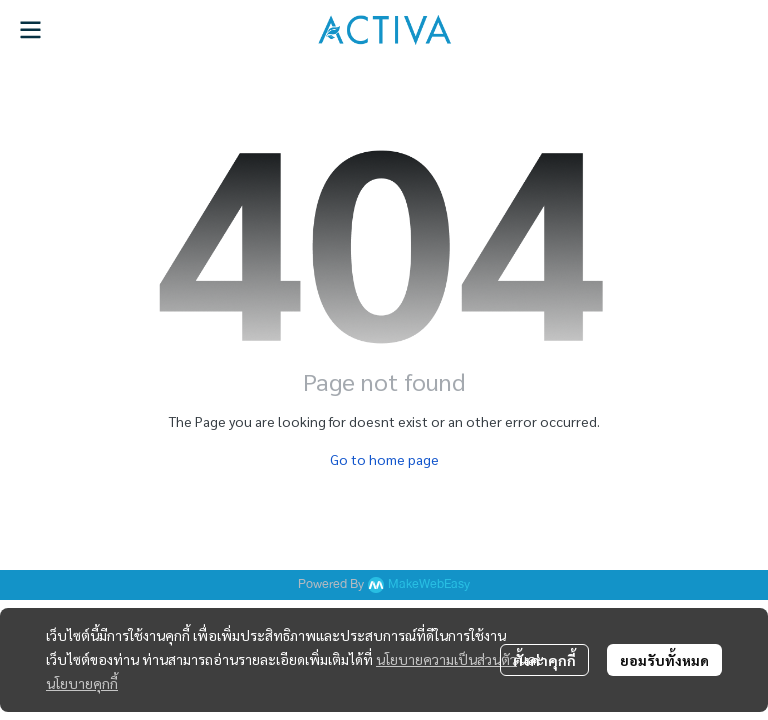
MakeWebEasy (429, 584)
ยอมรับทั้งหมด (664, 660)
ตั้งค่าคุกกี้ (544, 660)
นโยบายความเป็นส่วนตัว (446, 659)
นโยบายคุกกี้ (82, 683)
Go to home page (384, 459)
